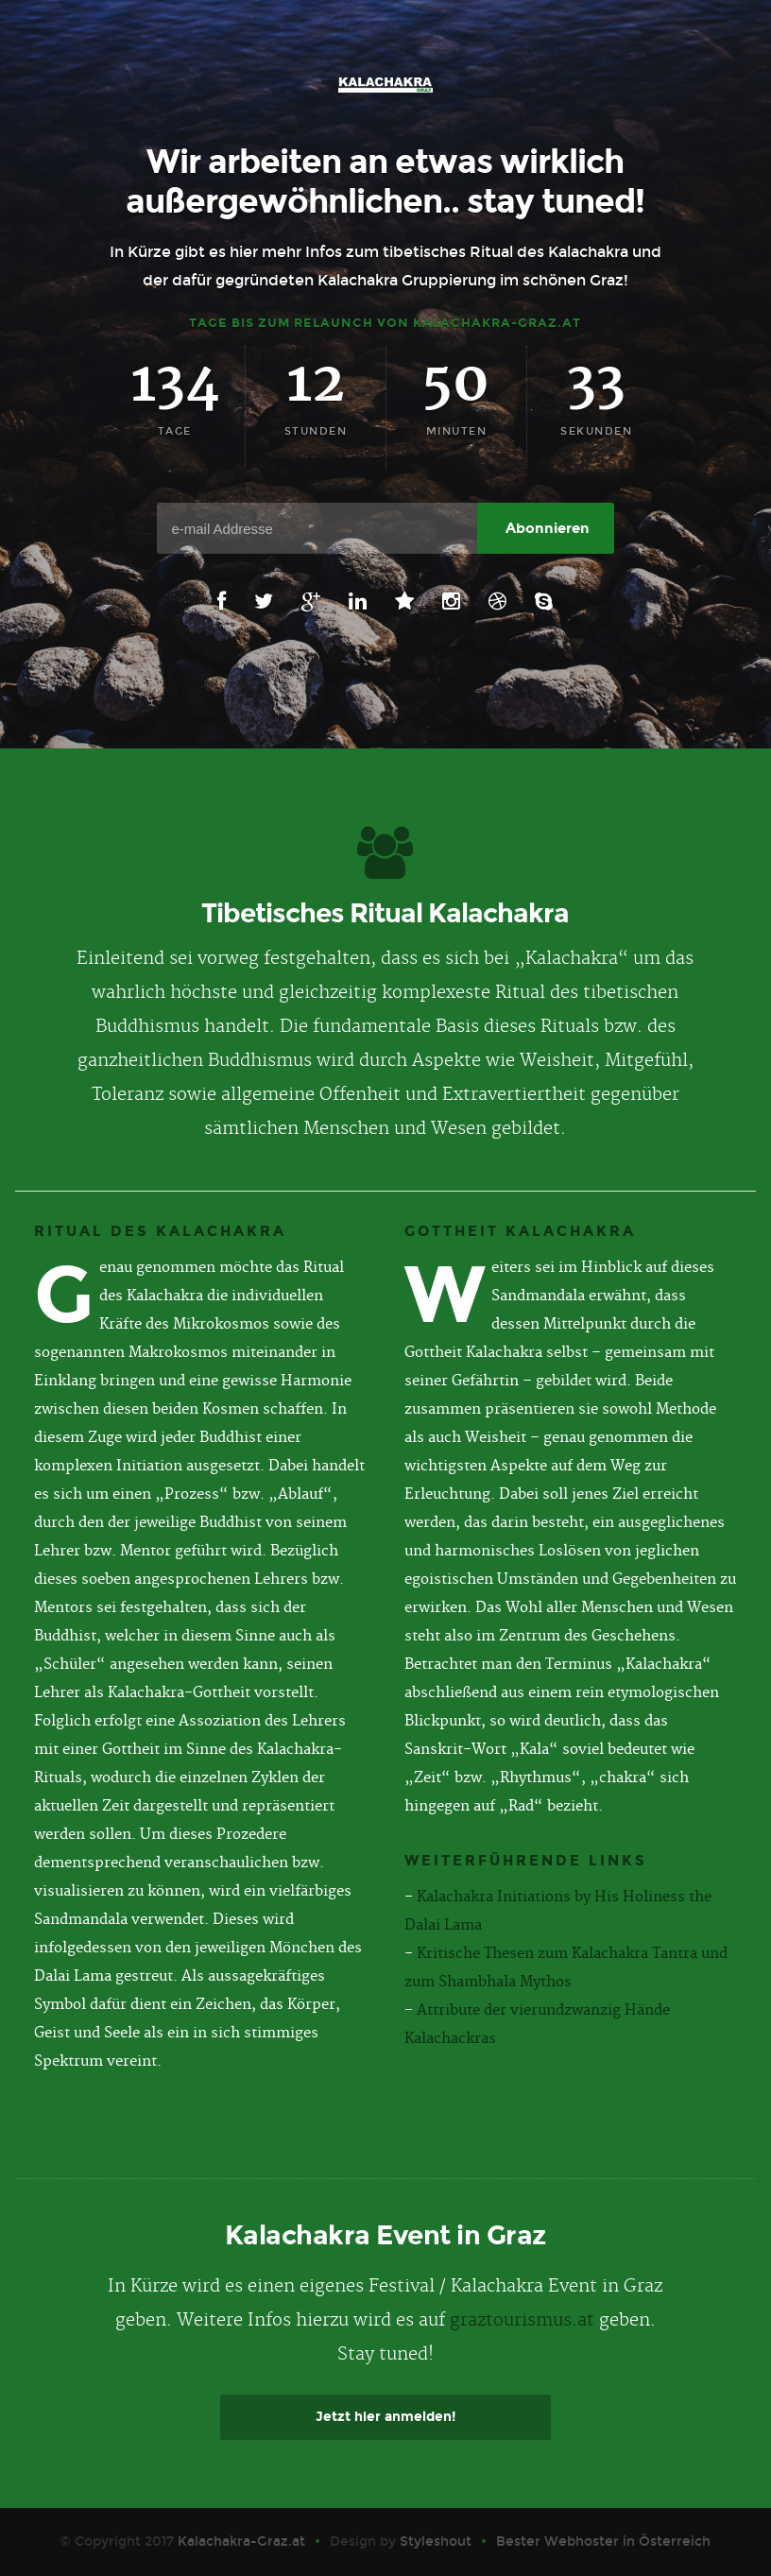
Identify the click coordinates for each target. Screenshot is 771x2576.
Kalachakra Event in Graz (385, 2235)
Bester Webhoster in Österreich (603, 2541)
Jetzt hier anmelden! (385, 2417)
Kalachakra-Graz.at (241, 2541)
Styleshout (435, 2541)
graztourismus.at (522, 2320)
